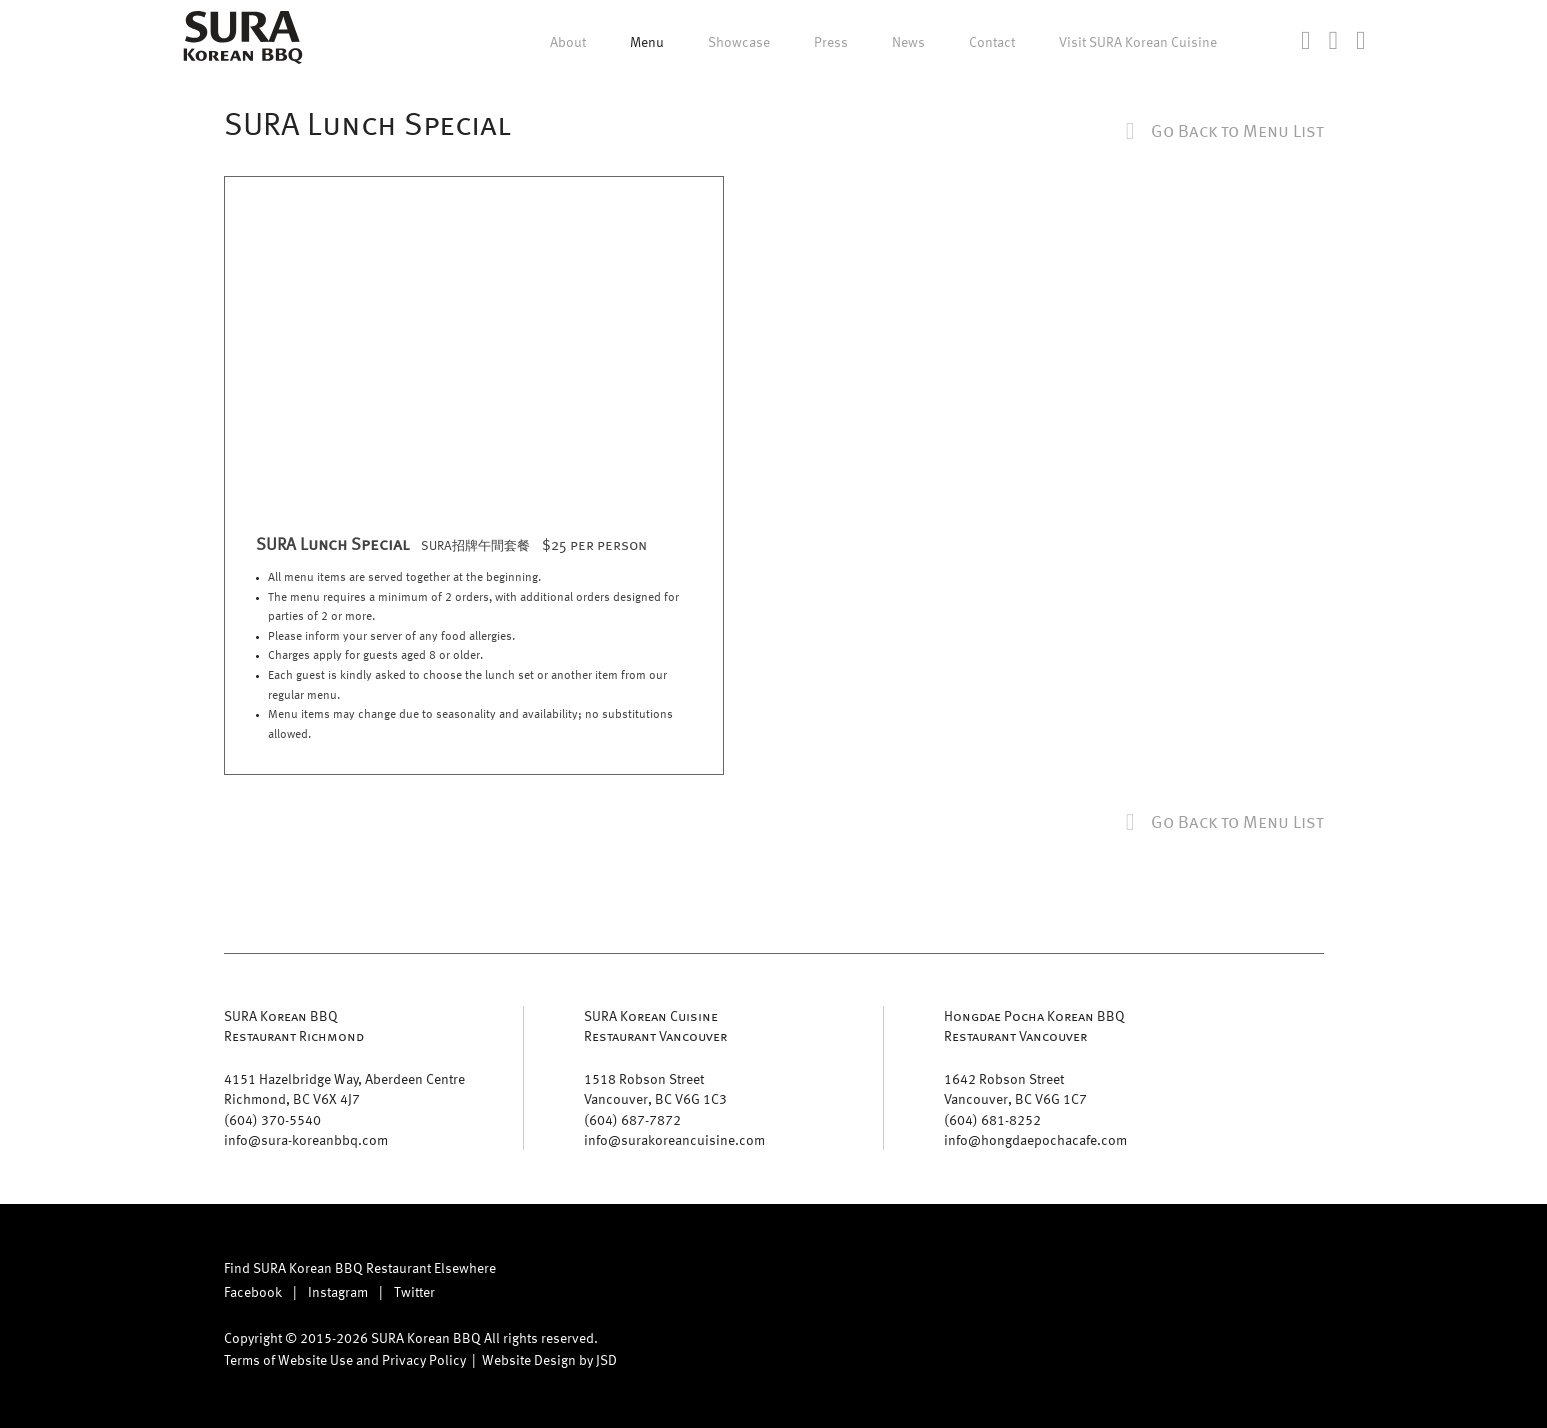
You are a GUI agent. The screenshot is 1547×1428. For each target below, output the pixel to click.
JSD (606, 1359)
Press (831, 42)
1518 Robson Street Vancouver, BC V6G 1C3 (655, 1088)
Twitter (414, 1291)
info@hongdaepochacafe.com (1035, 1139)
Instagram (338, 1291)
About (568, 42)
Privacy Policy (424, 1359)
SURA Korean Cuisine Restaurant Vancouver (655, 1025)
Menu (647, 42)
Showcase (739, 42)
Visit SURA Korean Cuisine (1138, 42)
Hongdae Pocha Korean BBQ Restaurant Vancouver (1034, 1025)
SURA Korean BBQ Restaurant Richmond (294, 1025)
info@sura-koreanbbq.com (306, 1139)
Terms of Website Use (288, 1359)
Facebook (253, 1291)
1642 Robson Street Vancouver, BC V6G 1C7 (1015, 1088)
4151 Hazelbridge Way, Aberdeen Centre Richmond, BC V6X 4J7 (344, 1088)
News (908, 42)
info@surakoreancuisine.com (674, 1139)
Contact (992, 42)
